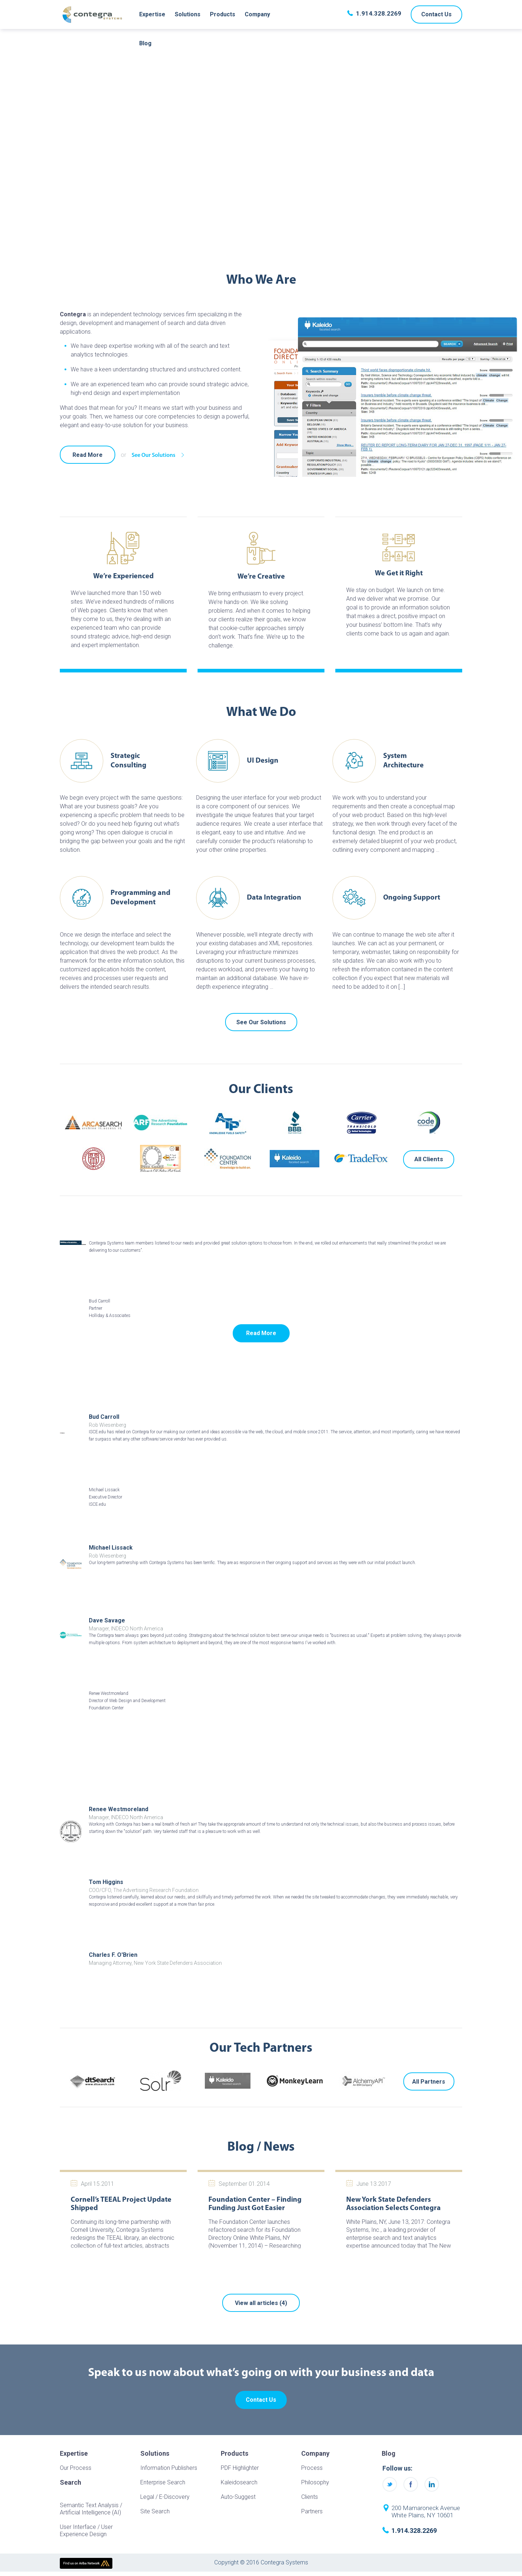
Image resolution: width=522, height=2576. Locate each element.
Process (312, 2467)
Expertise (152, 14)
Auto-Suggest (238, 2496)
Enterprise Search (162, 2482)
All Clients (428, 1159)
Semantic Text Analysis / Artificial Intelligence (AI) (91, 2509)
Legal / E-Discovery (165, 2496)
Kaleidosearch (239, 2482)
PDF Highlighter (240, 2467)
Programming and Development (140, 897)
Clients (309, 2496)
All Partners (428, 2081)
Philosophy (315, 2482)
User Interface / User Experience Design (86, 2530)
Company (257, 14)
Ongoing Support (411, 897)
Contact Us (436, 14)
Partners (312, 2511)
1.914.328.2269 (378, 13)
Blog (145, 43)
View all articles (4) (261, 2303)
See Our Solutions (160, 455)
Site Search (155, 2511)
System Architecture (403, 761)
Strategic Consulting (128, 761)
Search (70, 2482)
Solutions (187, 14)
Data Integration (274, 897)
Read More (87, 454)
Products (222, 14)
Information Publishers (168, 2467)
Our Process (75, 2467)
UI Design (262, 760)
